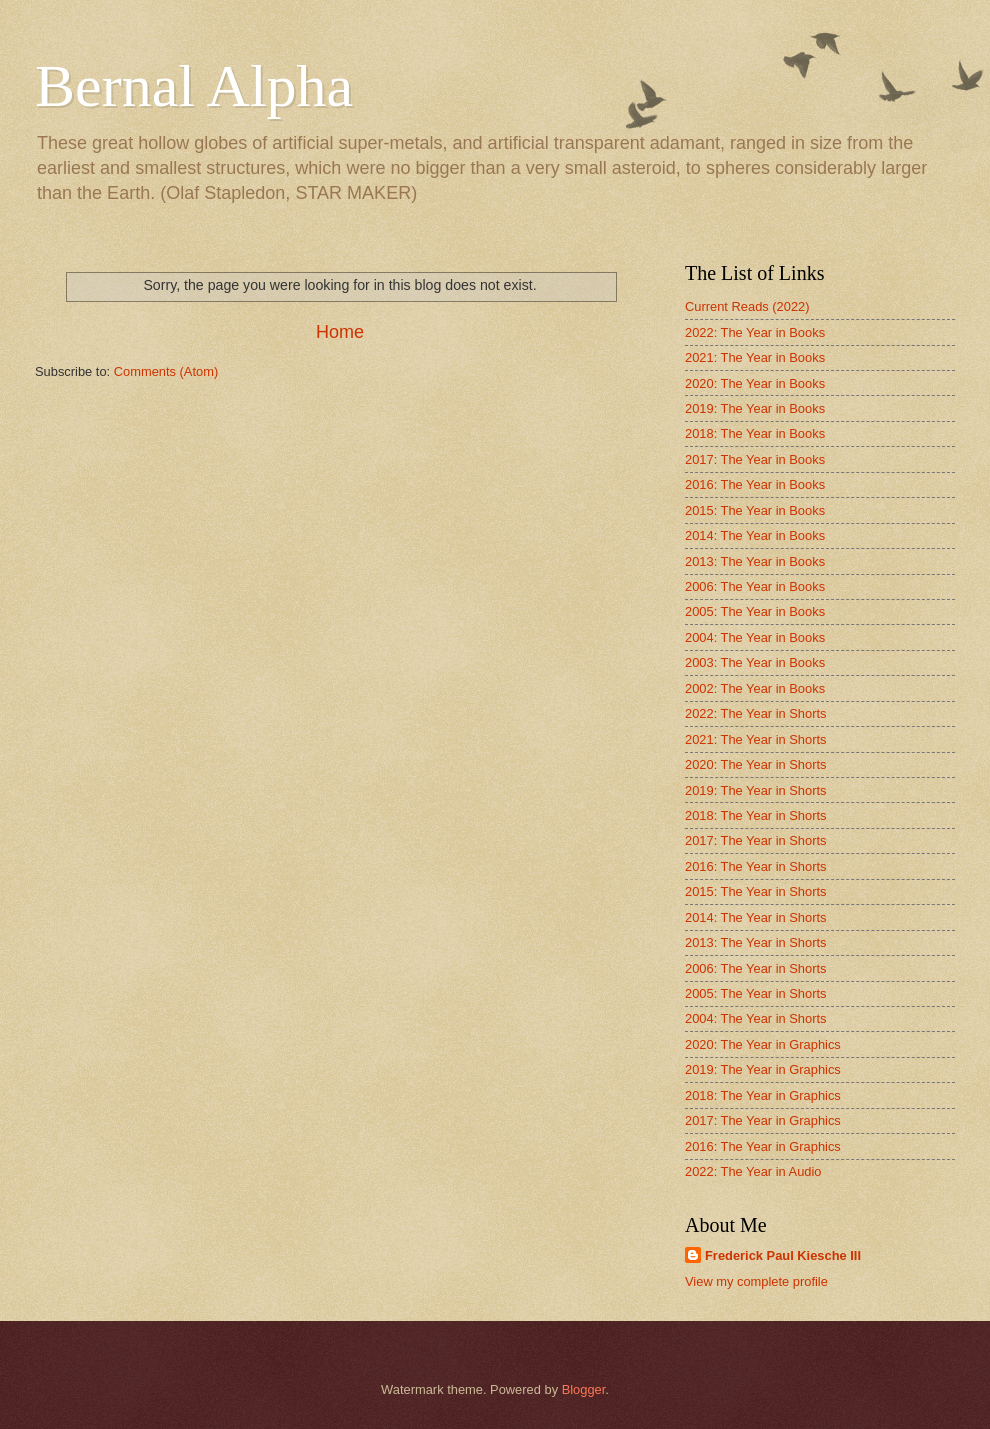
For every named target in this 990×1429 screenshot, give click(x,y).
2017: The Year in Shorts (756, 840)
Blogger (584, 1389)
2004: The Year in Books (755, 637)
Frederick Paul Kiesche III (783, 1255)
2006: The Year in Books (755, 586)
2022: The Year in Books (755, 332)
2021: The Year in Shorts (756, 739)
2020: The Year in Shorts (756, 764)
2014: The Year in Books (755, 535)
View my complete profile (756, 1281)
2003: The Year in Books (755, 662)
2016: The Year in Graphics (763, 1146)
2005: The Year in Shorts (756, 993)
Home (340, 332)
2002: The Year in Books (755, 688)
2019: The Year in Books (755, 408)
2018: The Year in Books (755, 433)
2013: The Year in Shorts (756, 942)
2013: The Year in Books (755, 561)
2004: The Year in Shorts (756, 1018)
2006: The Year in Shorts (756, 968)
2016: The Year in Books (755, 484)
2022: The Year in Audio (753, 1171)
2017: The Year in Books (755, 459)
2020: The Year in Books (755, 383)
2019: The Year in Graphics (763, 1069)
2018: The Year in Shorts (756, 815)
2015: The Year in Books (755, 510)
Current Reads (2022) (747, 306)
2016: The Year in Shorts (756, 866)
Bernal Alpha (194, 86)
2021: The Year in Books (755, 357)
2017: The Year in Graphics (763, 1120)
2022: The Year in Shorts (756, 713)
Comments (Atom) (166, 371)
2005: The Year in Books (755, 611)
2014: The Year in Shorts (756, 917)
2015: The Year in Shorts (756, 891)
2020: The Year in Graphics (763, 1044)
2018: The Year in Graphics (763, 1095)
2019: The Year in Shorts (756, 790)
